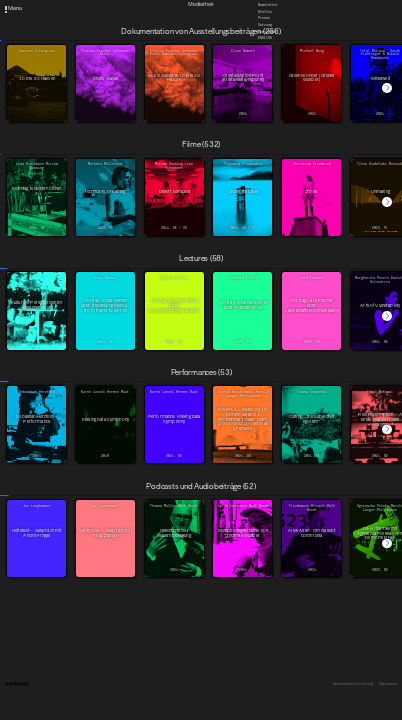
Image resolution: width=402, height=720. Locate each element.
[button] (387, 88)
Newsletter (268, 5)
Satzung (265, 25)
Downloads (267, 31)
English (265, 38)
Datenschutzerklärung (353, 684)
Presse (264, 18)
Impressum (388, 684)
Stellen (265, 11)
